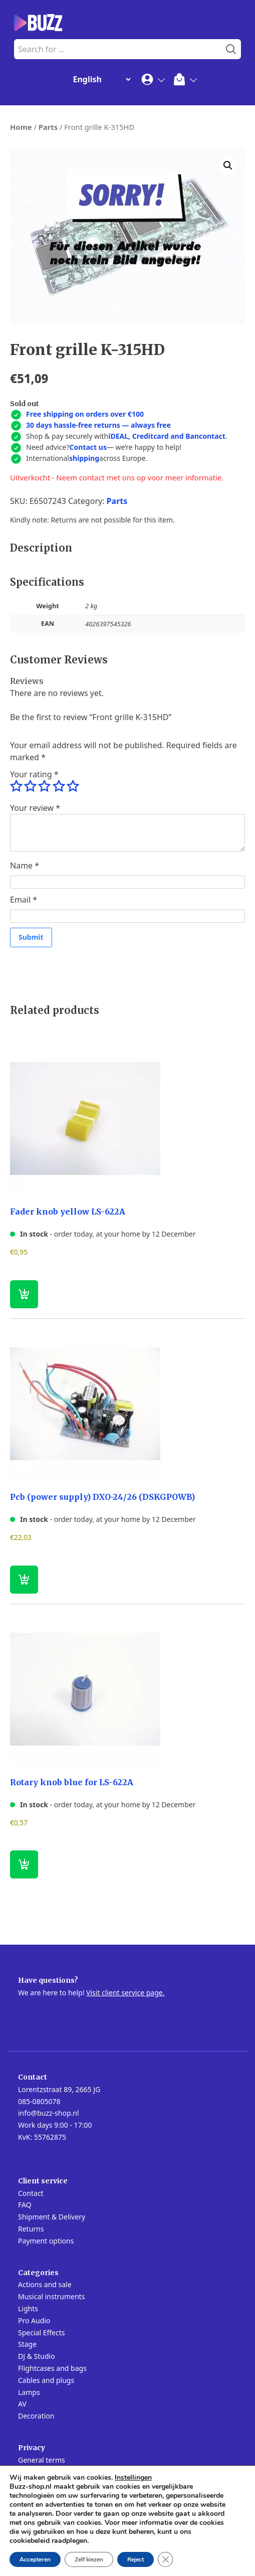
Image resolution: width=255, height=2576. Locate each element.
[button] (228, 165)
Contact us (88, 447)
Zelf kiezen (89, 2559)
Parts (48, 127)
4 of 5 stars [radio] (59, 786)
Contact (31, 2193)
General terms (41, 2460)
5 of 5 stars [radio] (73, 786)
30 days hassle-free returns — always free (98, 425)
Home (21, 127)
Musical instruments (51, 2296)
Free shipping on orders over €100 (85, 414)
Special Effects (41, 2332)
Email (23, 899)
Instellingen (133, 2477)
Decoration (36, 2416)
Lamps (29, 2392)
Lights (28, 2308)
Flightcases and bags (52, 2368)
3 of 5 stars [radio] (44, 786)
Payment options (46, 2241)
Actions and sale (45, 2284)
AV (22, 2404)
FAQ (25, 2204)
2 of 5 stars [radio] (30, 786)
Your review (35, 807)
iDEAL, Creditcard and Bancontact (166, 436)
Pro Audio (34, 2320)
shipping (84, 458)
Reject (135, 2559)
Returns (31, 2229)
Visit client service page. (125, 1992)
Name (24, 865)
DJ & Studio (36, 2356)
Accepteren (35, 2559)
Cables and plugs (46, 2380)
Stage (27, 2344)
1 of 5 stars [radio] (16, 786)
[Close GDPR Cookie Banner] (165, 2559)
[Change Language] (99, 79)
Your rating (34, 774)
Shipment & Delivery (51, 2216)
